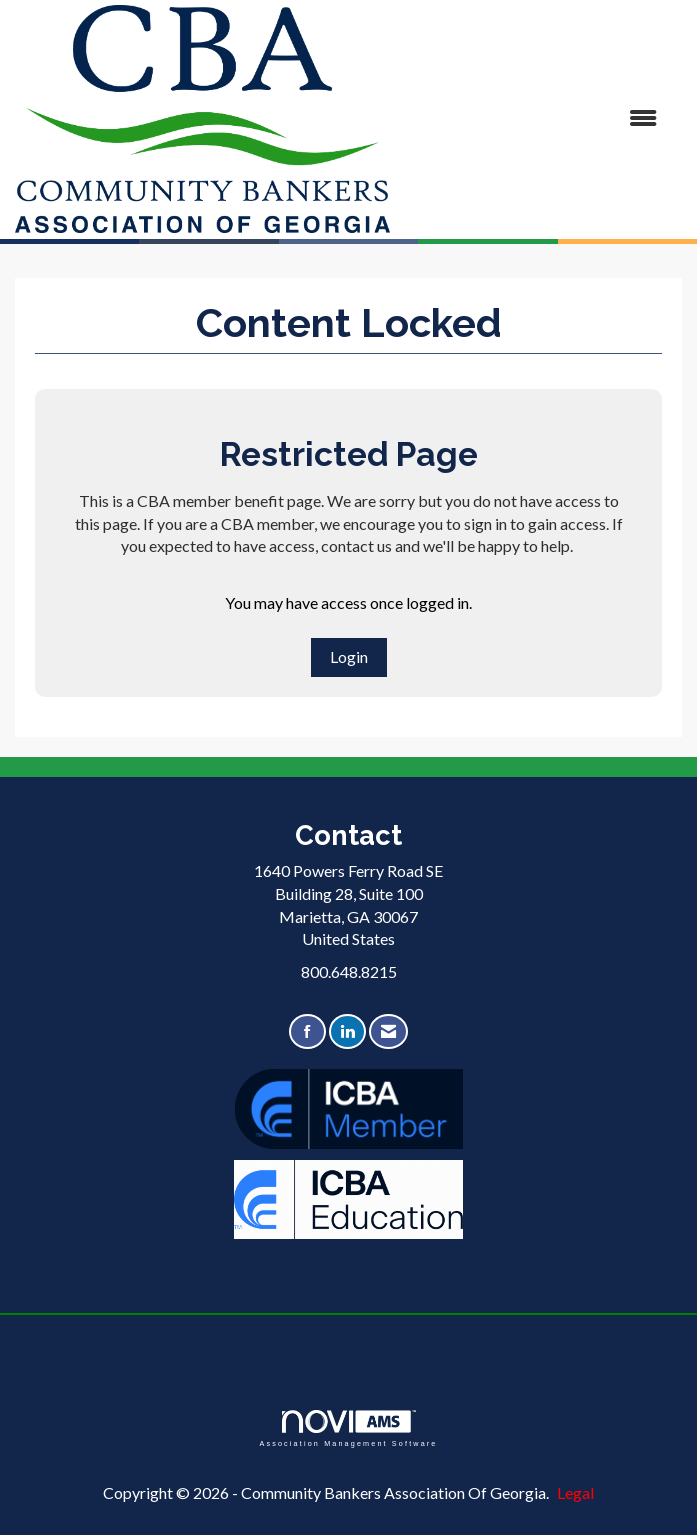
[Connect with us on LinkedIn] (347, 1031)
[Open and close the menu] (533, 118)
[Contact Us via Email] (388, 1031)
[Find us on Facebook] (307, 1031)
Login (349, 656)
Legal (575, 1492)
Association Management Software (348, 1428)
